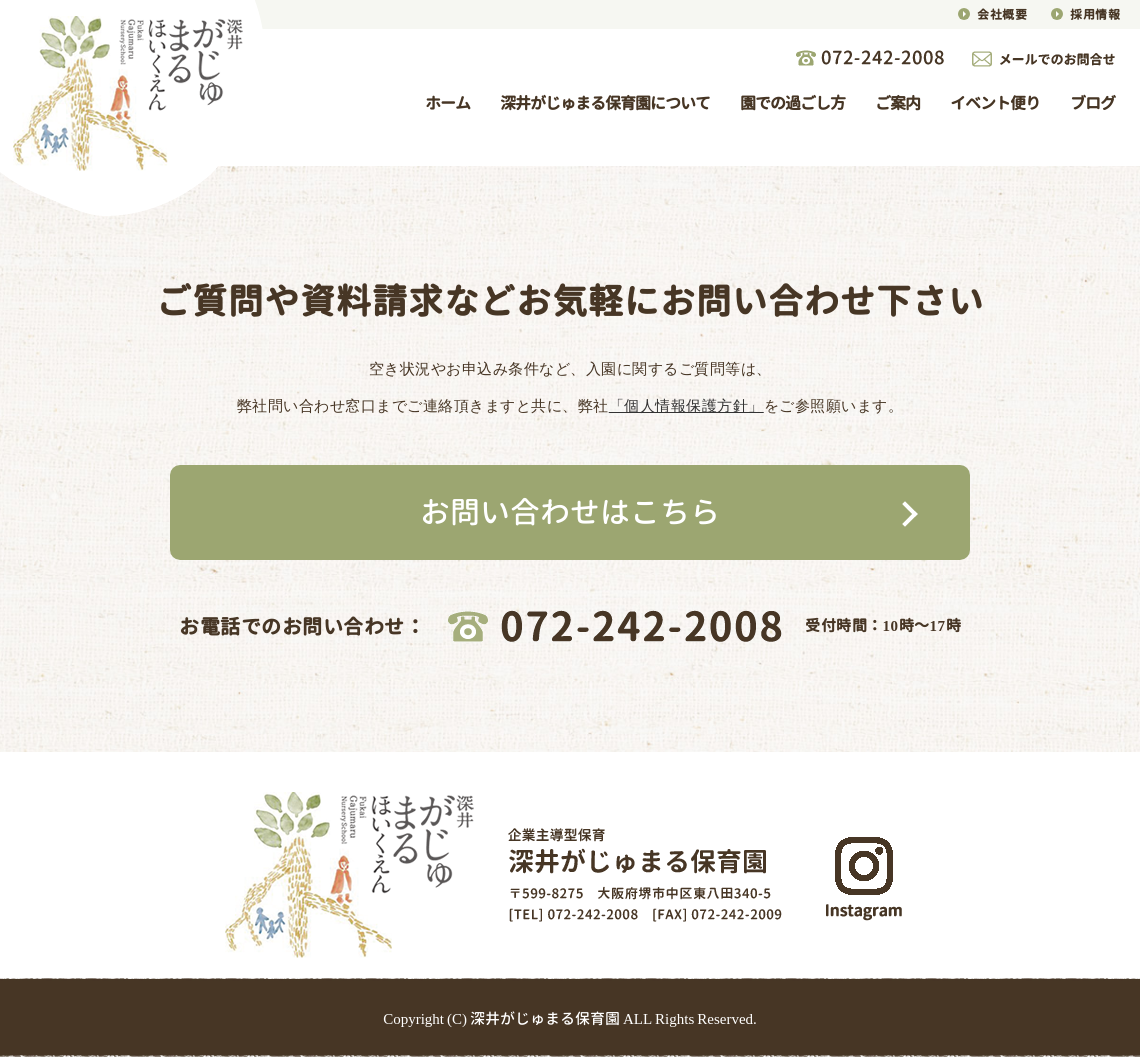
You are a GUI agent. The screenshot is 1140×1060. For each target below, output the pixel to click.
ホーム (447, 103)
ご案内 (897, 103)
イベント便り (995, 103)
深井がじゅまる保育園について (605, 103)
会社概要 (1002, 14)
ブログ (1092, 103)
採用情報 (1095, 14)
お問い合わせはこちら (570, 512)
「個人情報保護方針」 (686, 405)
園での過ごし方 (792, 103)
